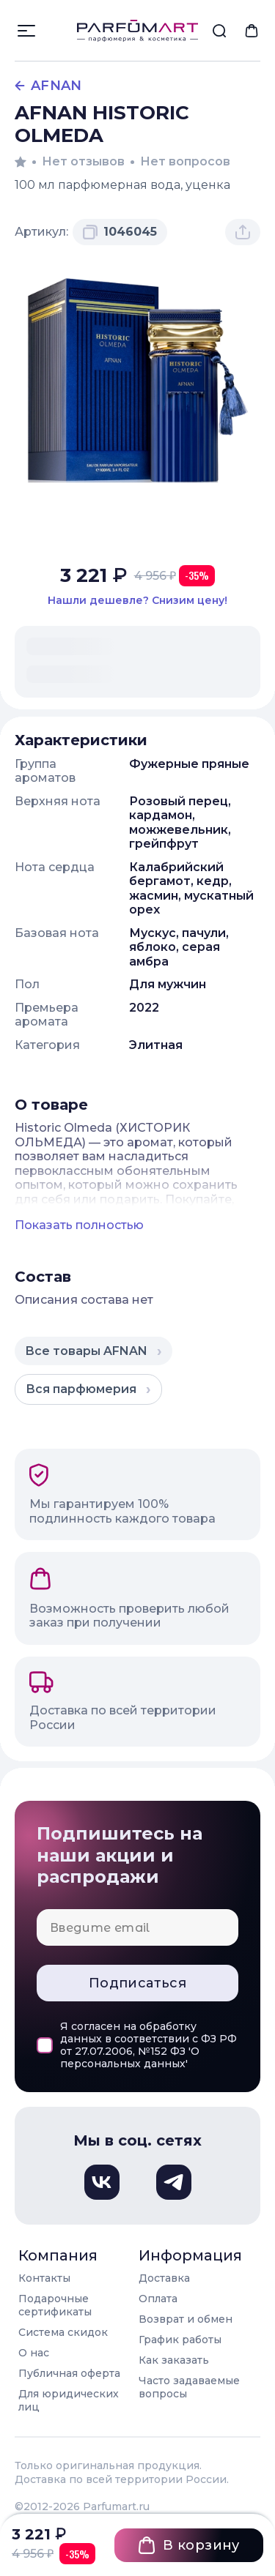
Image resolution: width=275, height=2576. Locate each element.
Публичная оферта (69, 2373)
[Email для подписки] (137, 1927)
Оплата (158, 2298)
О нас (33, 2352)
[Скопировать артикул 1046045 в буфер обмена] (120, 232)
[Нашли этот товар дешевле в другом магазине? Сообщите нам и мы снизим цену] (137, 600)
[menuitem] (219, 31)
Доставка (164, 2278)
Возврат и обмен (185, 2319)
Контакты (44, 2278)
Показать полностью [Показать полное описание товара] (79, 1225)
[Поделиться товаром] (242, 232)
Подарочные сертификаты (55, 2305)
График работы (180, 2339)
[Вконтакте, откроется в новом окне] (102, 2182)
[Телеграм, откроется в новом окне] (173, 2182)
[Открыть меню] (26, 30)
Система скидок (63, 2332)
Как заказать (174, 2360)
